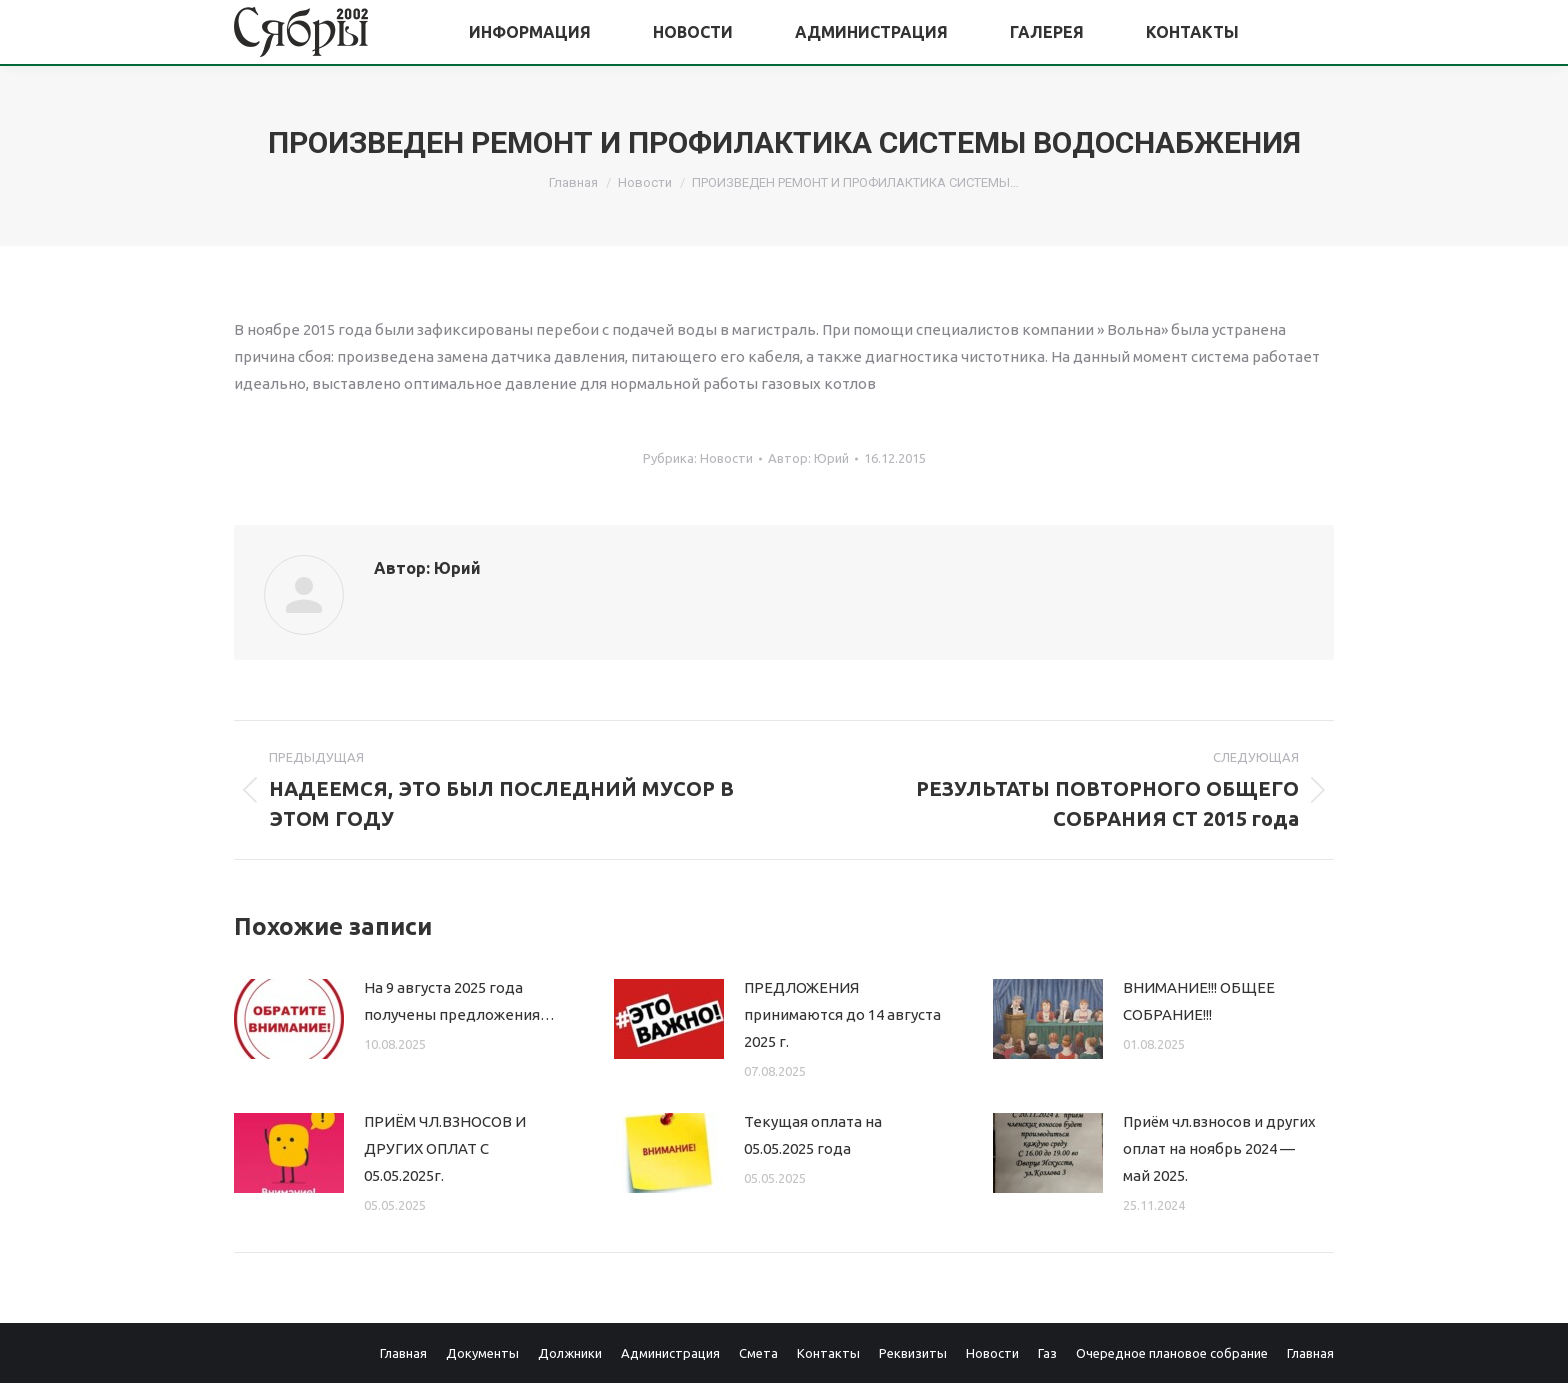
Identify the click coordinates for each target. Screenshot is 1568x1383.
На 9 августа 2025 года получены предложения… (459, 1001)
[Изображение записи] (289, 1019)
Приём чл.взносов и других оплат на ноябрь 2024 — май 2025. (1219, 1148)
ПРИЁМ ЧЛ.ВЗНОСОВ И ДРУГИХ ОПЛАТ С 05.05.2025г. (445, 1148)
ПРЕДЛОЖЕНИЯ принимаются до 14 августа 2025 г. (842, 1014)
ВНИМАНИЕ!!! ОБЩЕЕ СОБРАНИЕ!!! (1199, 1001)
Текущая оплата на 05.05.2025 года (813, 1135)
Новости (726, 458)
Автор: (808, 458)
